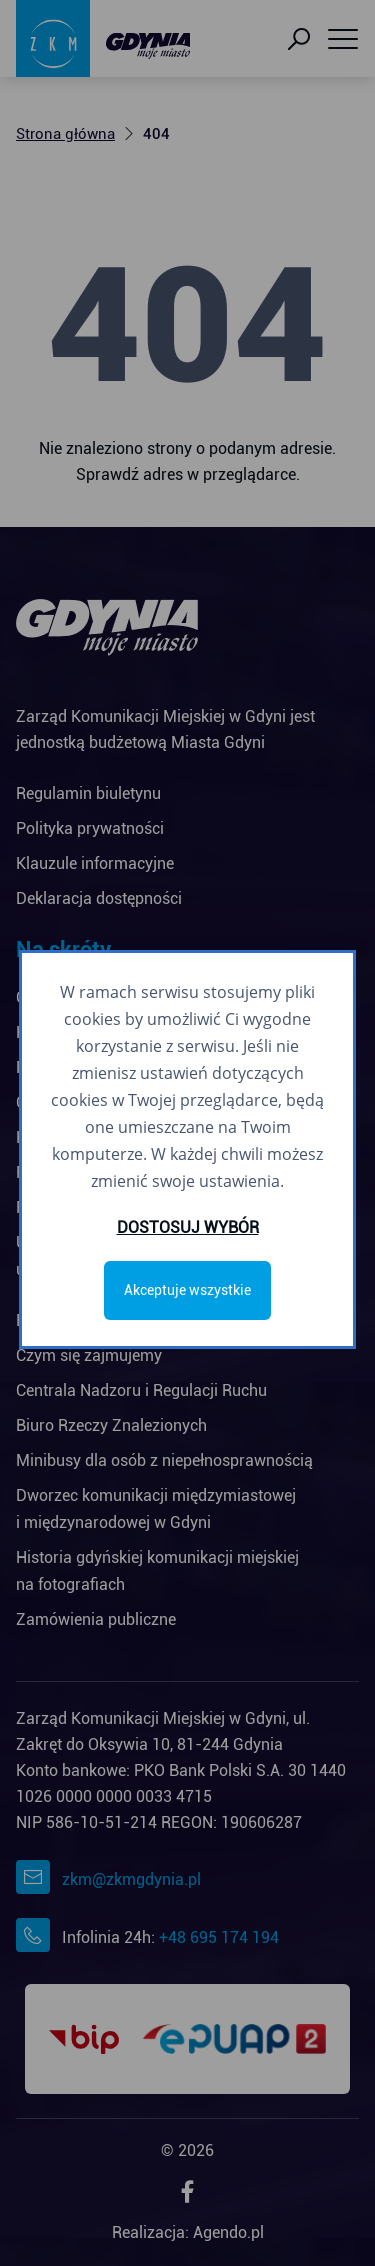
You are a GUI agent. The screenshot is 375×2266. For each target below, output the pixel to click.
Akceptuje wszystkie (187, 1290)
